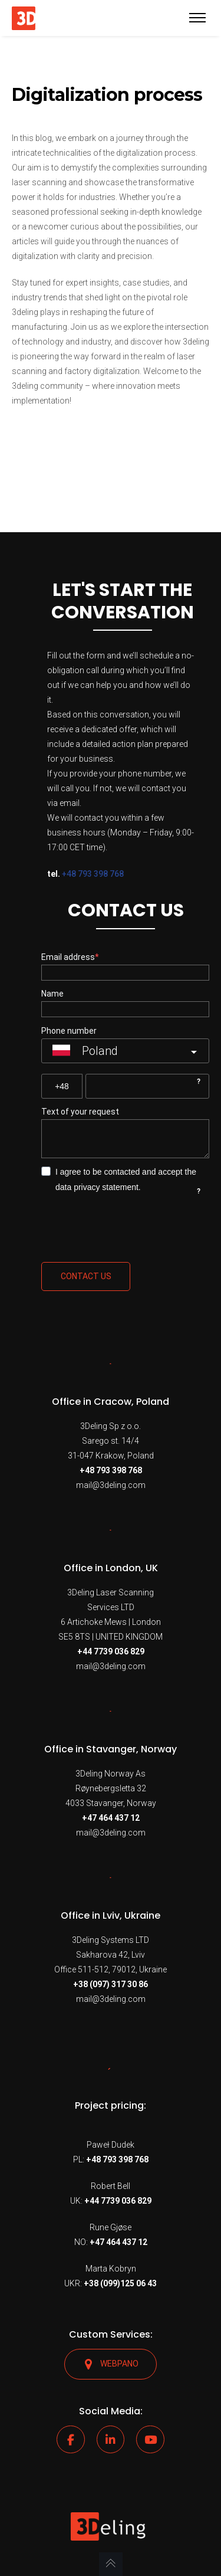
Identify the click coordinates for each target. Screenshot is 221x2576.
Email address (68, 957)
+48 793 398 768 (93, 874)
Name (52, 993)
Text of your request (80, 1111)
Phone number (69, 1030)
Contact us (86, 1276)
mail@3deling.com (111, 1485)
